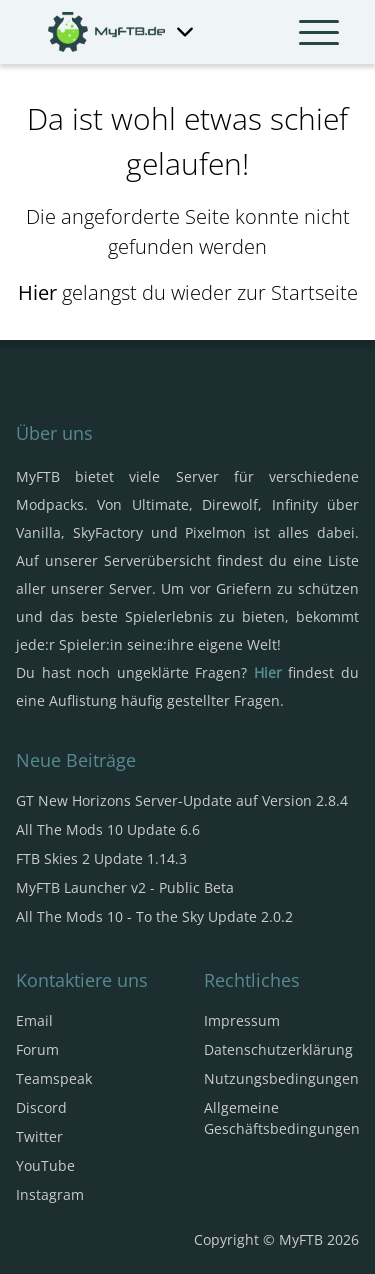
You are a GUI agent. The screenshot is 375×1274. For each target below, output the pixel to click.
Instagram (50, 1194)
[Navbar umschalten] (319, 32)
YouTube (45, 1165)
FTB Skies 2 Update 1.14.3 (101, 858)
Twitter (39, 1136)
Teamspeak (54, 1078)
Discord (41, 1107)
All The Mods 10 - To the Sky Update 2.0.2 (154, 916)
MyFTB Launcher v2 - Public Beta (125, 887)
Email (34, 1020)
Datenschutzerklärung (278, 1049)
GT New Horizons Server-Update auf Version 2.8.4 (182, 800)
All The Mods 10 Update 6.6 (108, 829)
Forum (37, 1049)
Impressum (242, 1020)
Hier (37, 292)
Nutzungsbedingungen (281, 1078)
